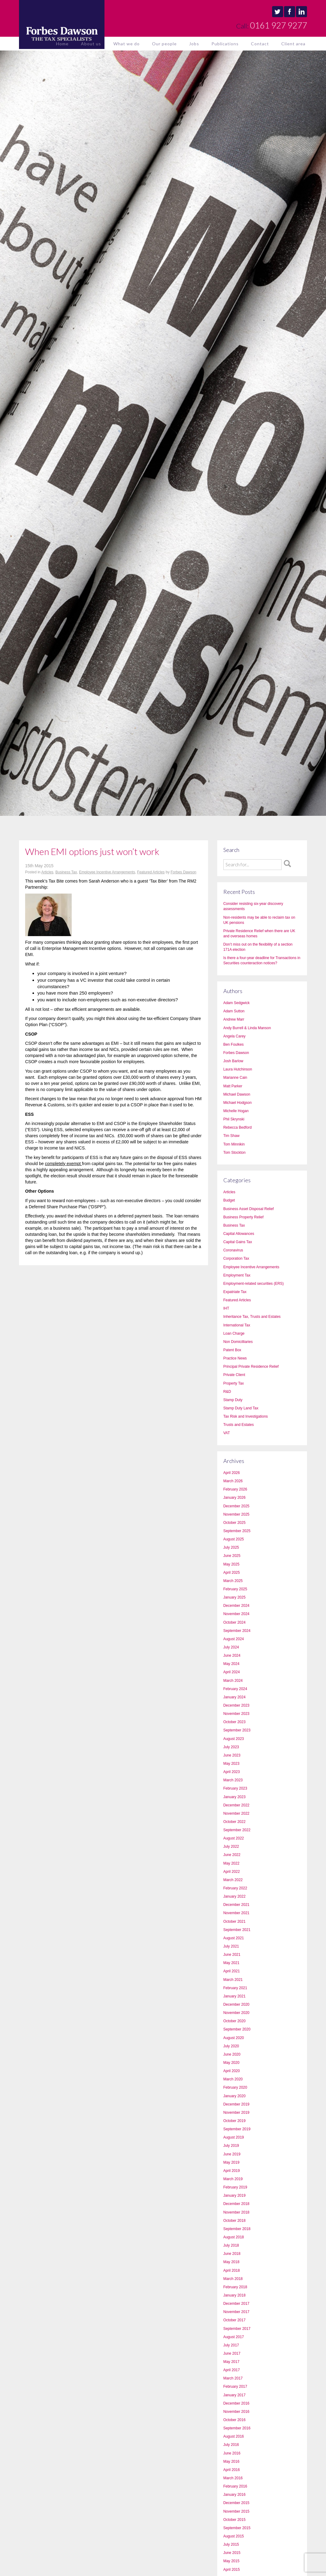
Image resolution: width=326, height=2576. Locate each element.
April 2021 (231, 1971)
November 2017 (236, 2312)
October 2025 (234, 1522)
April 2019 (231, 2171)
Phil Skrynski (234, 1119)
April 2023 (231, 1772)
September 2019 (237, 2129)
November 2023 (236, 1714)
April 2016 (231, 2470)
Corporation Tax (236, 1258)
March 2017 (233, 2378)
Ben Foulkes (233, 1044)
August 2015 (233, 2536)
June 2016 (232, 2453)
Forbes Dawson (183, 872)
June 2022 (232, 1855)
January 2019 (234, 2195)
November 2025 (236, 1514)
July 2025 (231, 1547)
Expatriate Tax (235, 1292)
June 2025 (232, 1556)
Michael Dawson (236, 1094)
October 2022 (234, 1822)
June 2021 (232, 1954)
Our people (164, 43)
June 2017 (232, 2353)
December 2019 (236, 2104)
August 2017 (233, 2337)
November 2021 (236, 1913)
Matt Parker (232, 1086)
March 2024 (233, 1680)
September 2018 (237, 2229)
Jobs (194, 43)
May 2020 (231, 2062)
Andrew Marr (234, 1019)
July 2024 (231, 1647)
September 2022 (237, 1830)
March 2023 (233, 1780)
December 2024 (236, 1605)
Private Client (234, 1375)
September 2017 (237, 2329)
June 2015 (232, 2553)
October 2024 (234, 1622)
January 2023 (234, 1797)
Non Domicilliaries (238, 1342)
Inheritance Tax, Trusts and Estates (252, 1316)
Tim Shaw (231, 1136)
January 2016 (234, 2494)
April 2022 (231, 1871)
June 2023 (232, 1755)
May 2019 (231, 2162)
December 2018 (236, 2204)
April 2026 (231, 1473)
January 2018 (234, 2295)
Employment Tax (236, 1275)
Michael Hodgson (237, 1103)
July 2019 (231, 2145)
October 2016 (234, 2420)
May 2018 (231, 2262)
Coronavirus (233, 1250)
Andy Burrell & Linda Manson (247, 1028)
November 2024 (236, 1614)
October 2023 (234, 1722)
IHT (226, 1308)
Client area (293, 43)
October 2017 (234, 2320)
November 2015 (236, 2511)
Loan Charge (234, 1333)
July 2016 (231, 2445)
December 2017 (236, 2303)
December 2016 (236, 2403)
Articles (47, 872)
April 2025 (231, 1572)
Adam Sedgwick (236, 1003)
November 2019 (236, 2112)
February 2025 (235, 1589)
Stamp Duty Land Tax (241, 1408)
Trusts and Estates (238, 1425)
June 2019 (232, 2154)
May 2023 (231, 1763)
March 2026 (233, 1481)
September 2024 (237, 1631)
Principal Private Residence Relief (251, 1366)
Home (62, 43)
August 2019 (233, 2137)
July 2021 (231, 1946)
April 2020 (231, 2071)
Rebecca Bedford (237, 1127)
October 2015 (234, 2520)
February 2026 (235, 1489)
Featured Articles (151, 872)
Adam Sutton (234, 1011)
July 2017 (231, 2345)
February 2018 (235, 2287)
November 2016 (236, 2411)
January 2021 (234, 1996)
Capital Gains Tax (237, 1242)
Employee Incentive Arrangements (107, 872)
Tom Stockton (234, 1152)
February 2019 (235, 2187)
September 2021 (237, 1930)
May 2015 (231, 2561)
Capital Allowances (238, 1234)
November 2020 (236, 2013)
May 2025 (231, 1564)
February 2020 (235, 2087)
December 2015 (236, 2503)
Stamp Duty (233, 1400)
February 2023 (235, 1788)
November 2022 (236, 1813)
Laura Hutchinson (237, 1069)
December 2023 (236, 1705)
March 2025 (233, 1581)
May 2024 (231, 1664)
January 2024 (234, 1697)
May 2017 (231, 2362)
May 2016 (231, 2461)
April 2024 (231, 1672)
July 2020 (231, 2046)
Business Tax (66, 872)
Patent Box (232, 1350)
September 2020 (237, 2029)
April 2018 (231, 2270)
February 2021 (235, 1988)
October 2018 (234, 2220)
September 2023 (237, 1730)
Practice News (235, 1358)
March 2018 (233, 2279)
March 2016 (233, 2478)
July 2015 (231, 2544)
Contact (260, 43)
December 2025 (236, 1506)
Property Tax (233, 1383)
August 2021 (233, 1938)
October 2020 (234, 2021)
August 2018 (233, 2237)
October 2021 (234, 1921)
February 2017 (235, 2386)
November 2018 (236, 2212)
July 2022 (231, 1846)
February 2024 (235, 1689)
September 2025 (237, 1531)
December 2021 (236, 1905)
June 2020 (232, 2054)
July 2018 (231, 2245)
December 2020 (236, 2004)
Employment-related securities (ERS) (253, 1283)
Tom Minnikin (234, 1144)
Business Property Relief (243, 1217)
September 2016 (237, 2428)
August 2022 (233, 1838)
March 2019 (233, 2179)
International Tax (236, 1325)
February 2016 (235, 2486)
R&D (227, 1391)
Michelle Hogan (236, 1111)
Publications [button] (225, 43)
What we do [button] (126, 43)
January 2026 (234, 1497)
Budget (229, 1200)
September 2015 (237, 2528)
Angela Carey (234, 1036)
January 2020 (234, 2096)
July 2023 (231, 1747)
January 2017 (234, 2395)
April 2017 (231, 2370)
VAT (226, 1433)
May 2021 (231, 1963)
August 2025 (233, 1539)
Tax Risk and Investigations (245, 1416)
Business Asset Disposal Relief (248, 1209)
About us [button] (91, 43)
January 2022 (234, 1896)
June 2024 (232, 1655)
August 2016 (233, 2436)
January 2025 (234, 1597)
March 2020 (233, 2079)
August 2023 (233, 1739)
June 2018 (232, 2254)
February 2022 (235, 1888)
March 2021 (233, 1980)
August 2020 (233, 2038)
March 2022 (233, 1880)
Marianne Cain (235, 1077)
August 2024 (233, 1639)
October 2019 (234, 2121)
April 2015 (231, 2569)
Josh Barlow (233, 1061)
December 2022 (236, 1805)
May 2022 (231, 1863)
